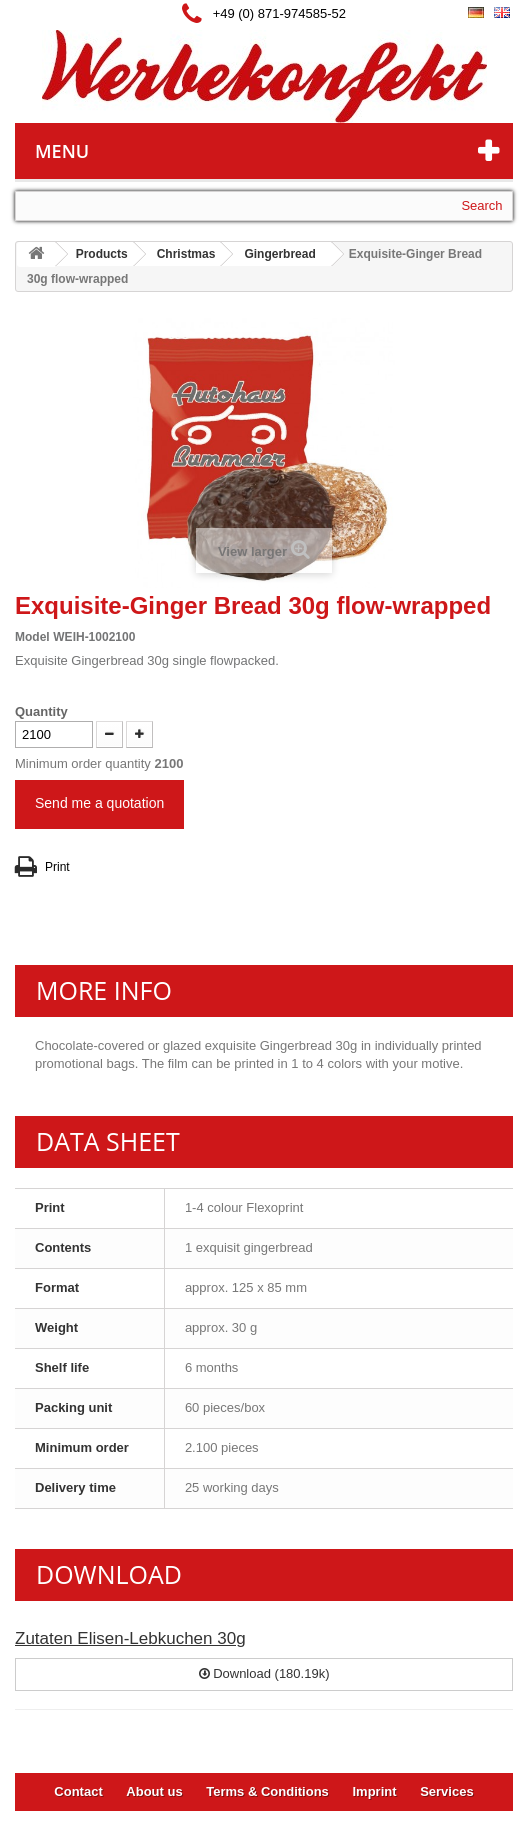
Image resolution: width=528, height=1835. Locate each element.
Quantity (41, 711)
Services (447, 1791)
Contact (78, 1791)
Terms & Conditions (267, 1791)
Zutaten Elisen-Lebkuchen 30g (130, 1638)
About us (154, 1791)
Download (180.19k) (264, 1673)
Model (32, 637)
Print (57, 867)
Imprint (374, 1791)
